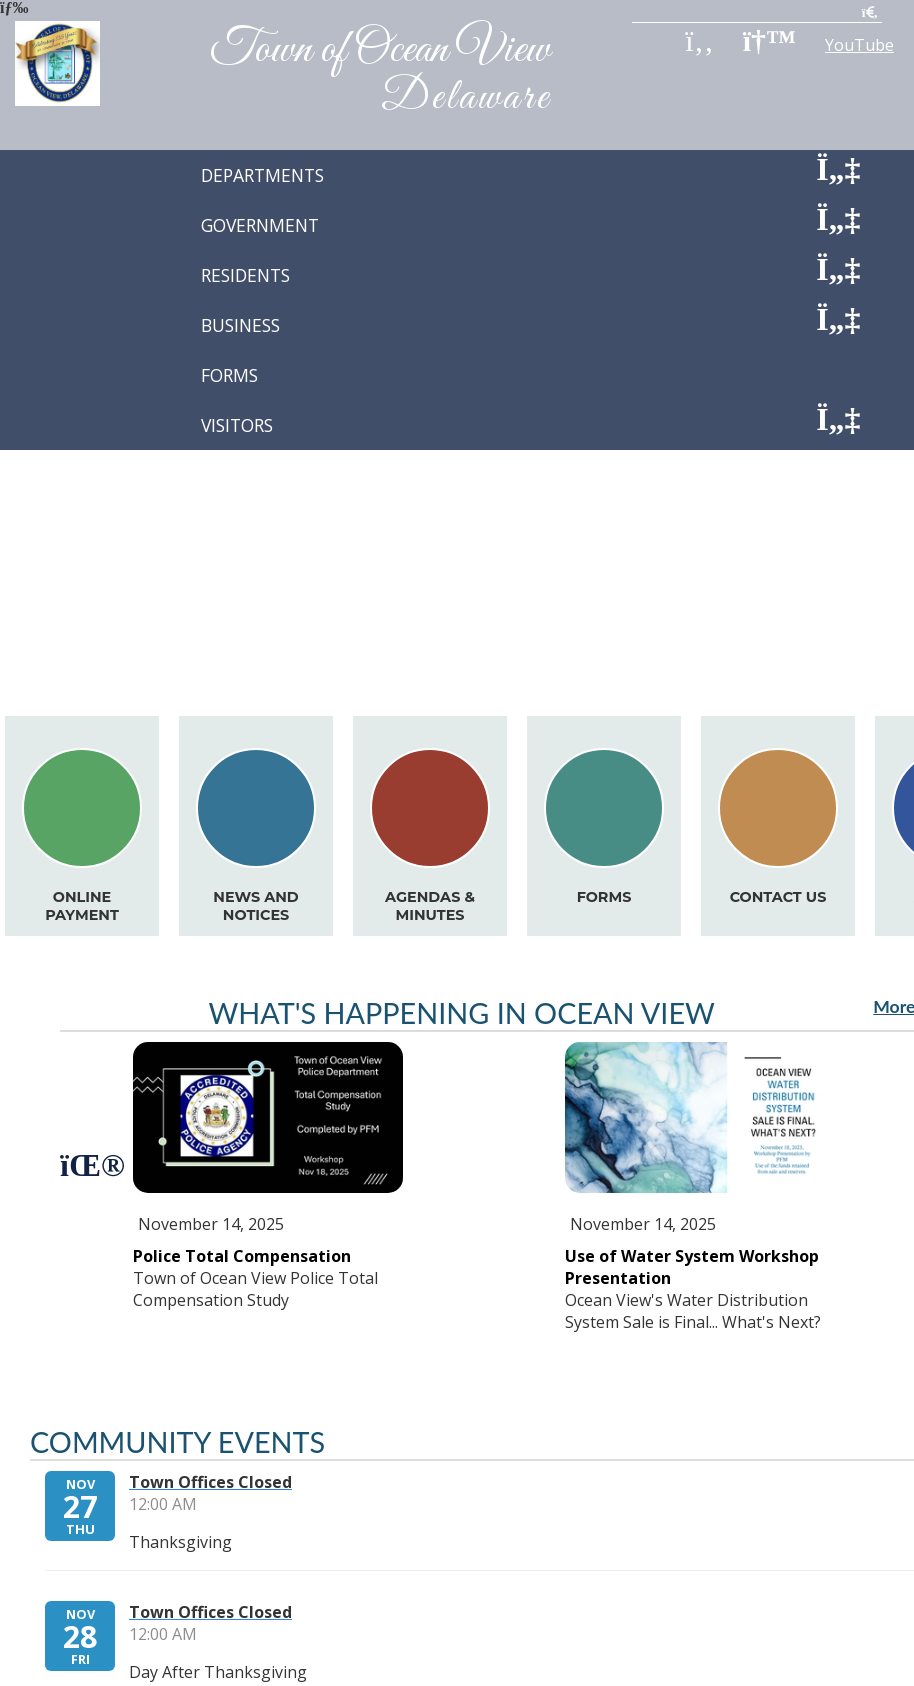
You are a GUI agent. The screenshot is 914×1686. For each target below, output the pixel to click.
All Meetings (824, 670)
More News (798, 466)
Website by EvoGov (540, 1495)
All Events (835, 604)
